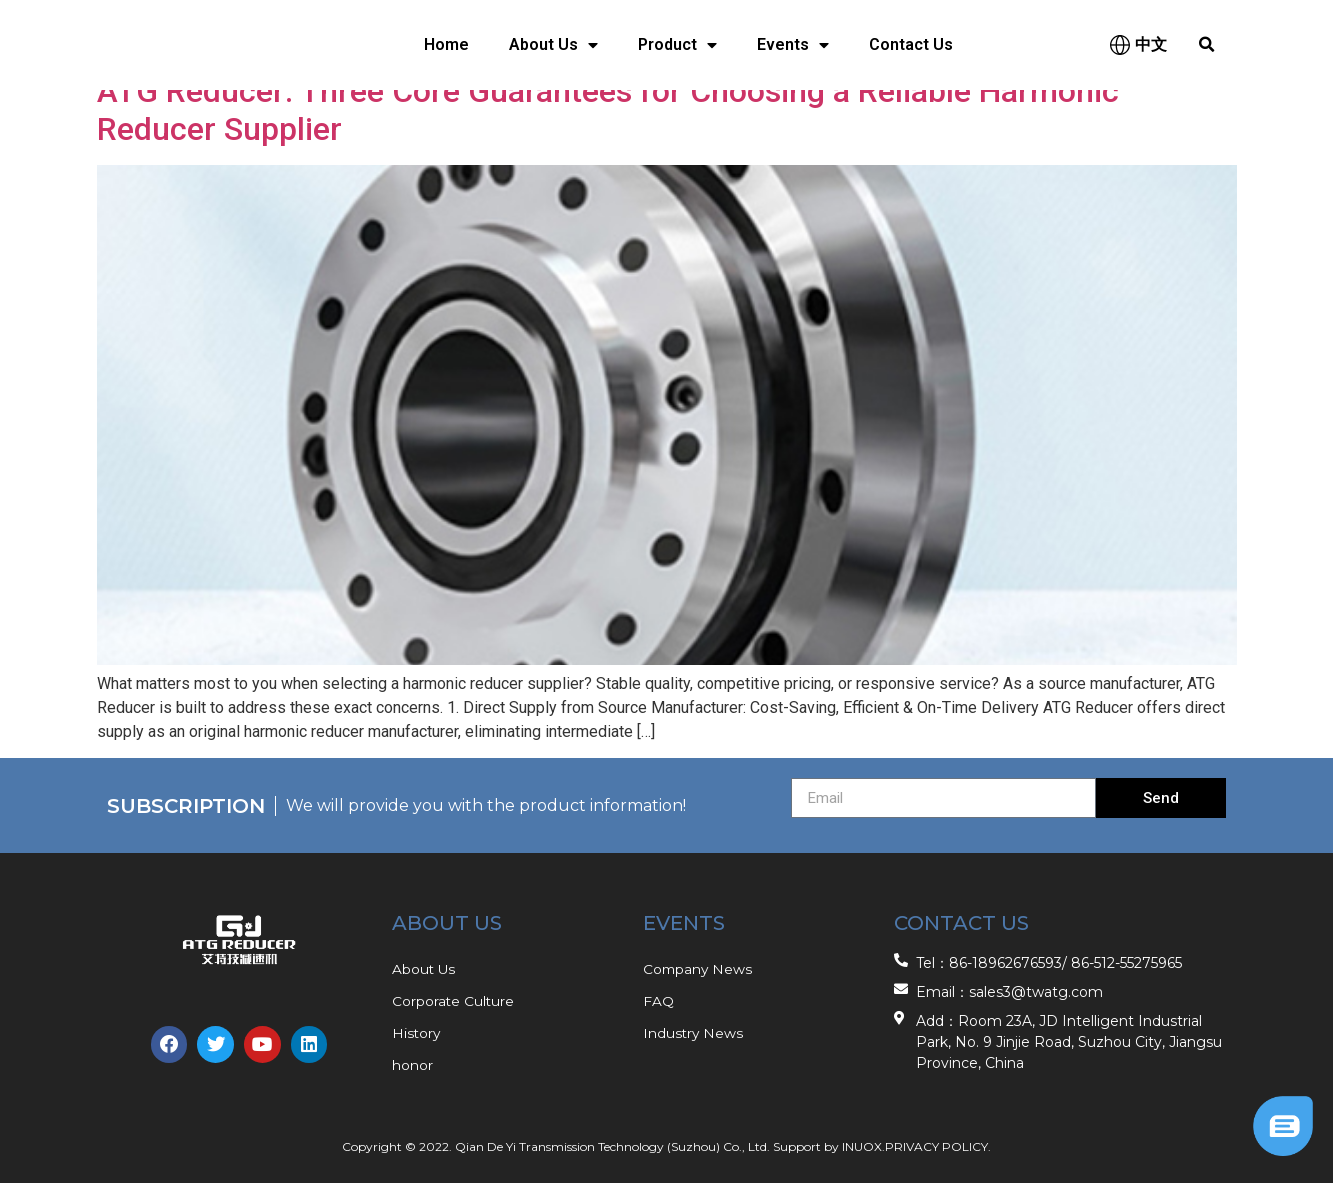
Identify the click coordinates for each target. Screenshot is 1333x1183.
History (417, 1033)
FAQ (658, 1001)
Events (793, 45)
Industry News (694, 1033)
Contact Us (911, 44)
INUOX (862, 1146)
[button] (1207, 45)
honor (412, 1065)
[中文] (1120, 45)
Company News (699, 969)
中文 (1151, 44)
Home (446, 44)
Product (677, 45)
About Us (553, 45)
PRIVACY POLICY (936, 1146)
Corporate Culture (454, 1001)
